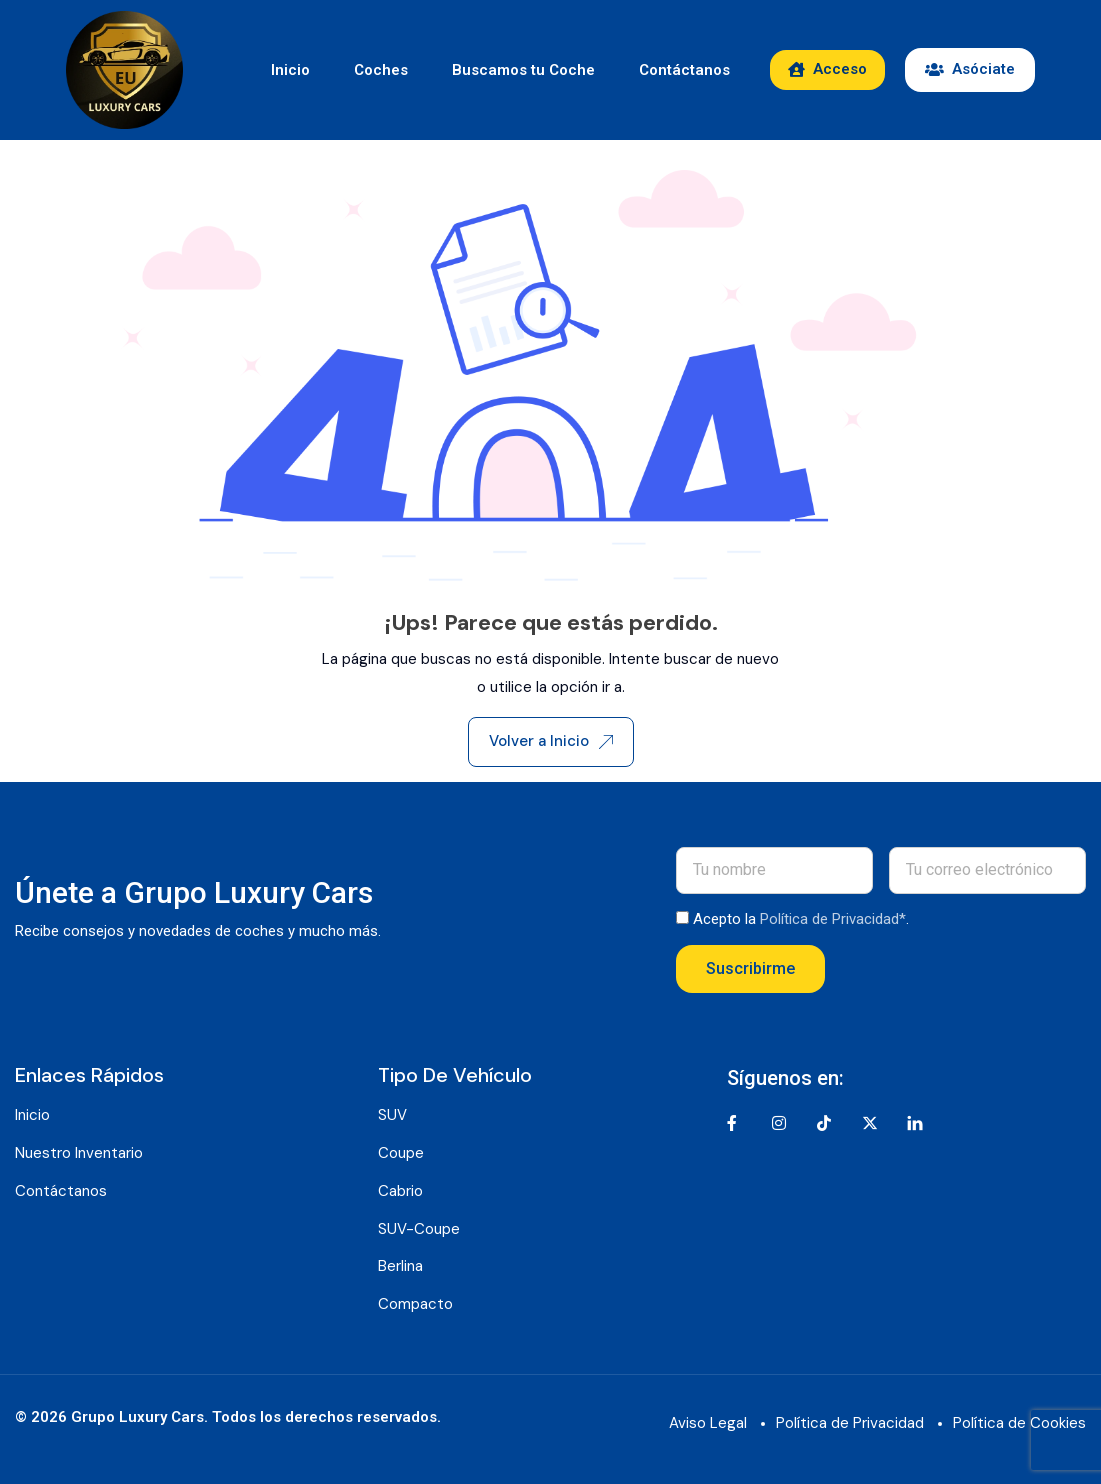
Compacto (415, 1304)
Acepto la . (801, 919)
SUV (392, 1115)
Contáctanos (684, 70)
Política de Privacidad (850, 1423)
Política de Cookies (1019, 1423)
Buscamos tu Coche (523, 70)
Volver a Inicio (551, 741)
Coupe (401, 1153)
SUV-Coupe (419, 1229)
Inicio (290, 70)
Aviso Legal (708, 1423)
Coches (381, 70)
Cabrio (400, 1191)
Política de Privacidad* (833, 919)
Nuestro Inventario (79, 1153)
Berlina (400, 1266)
